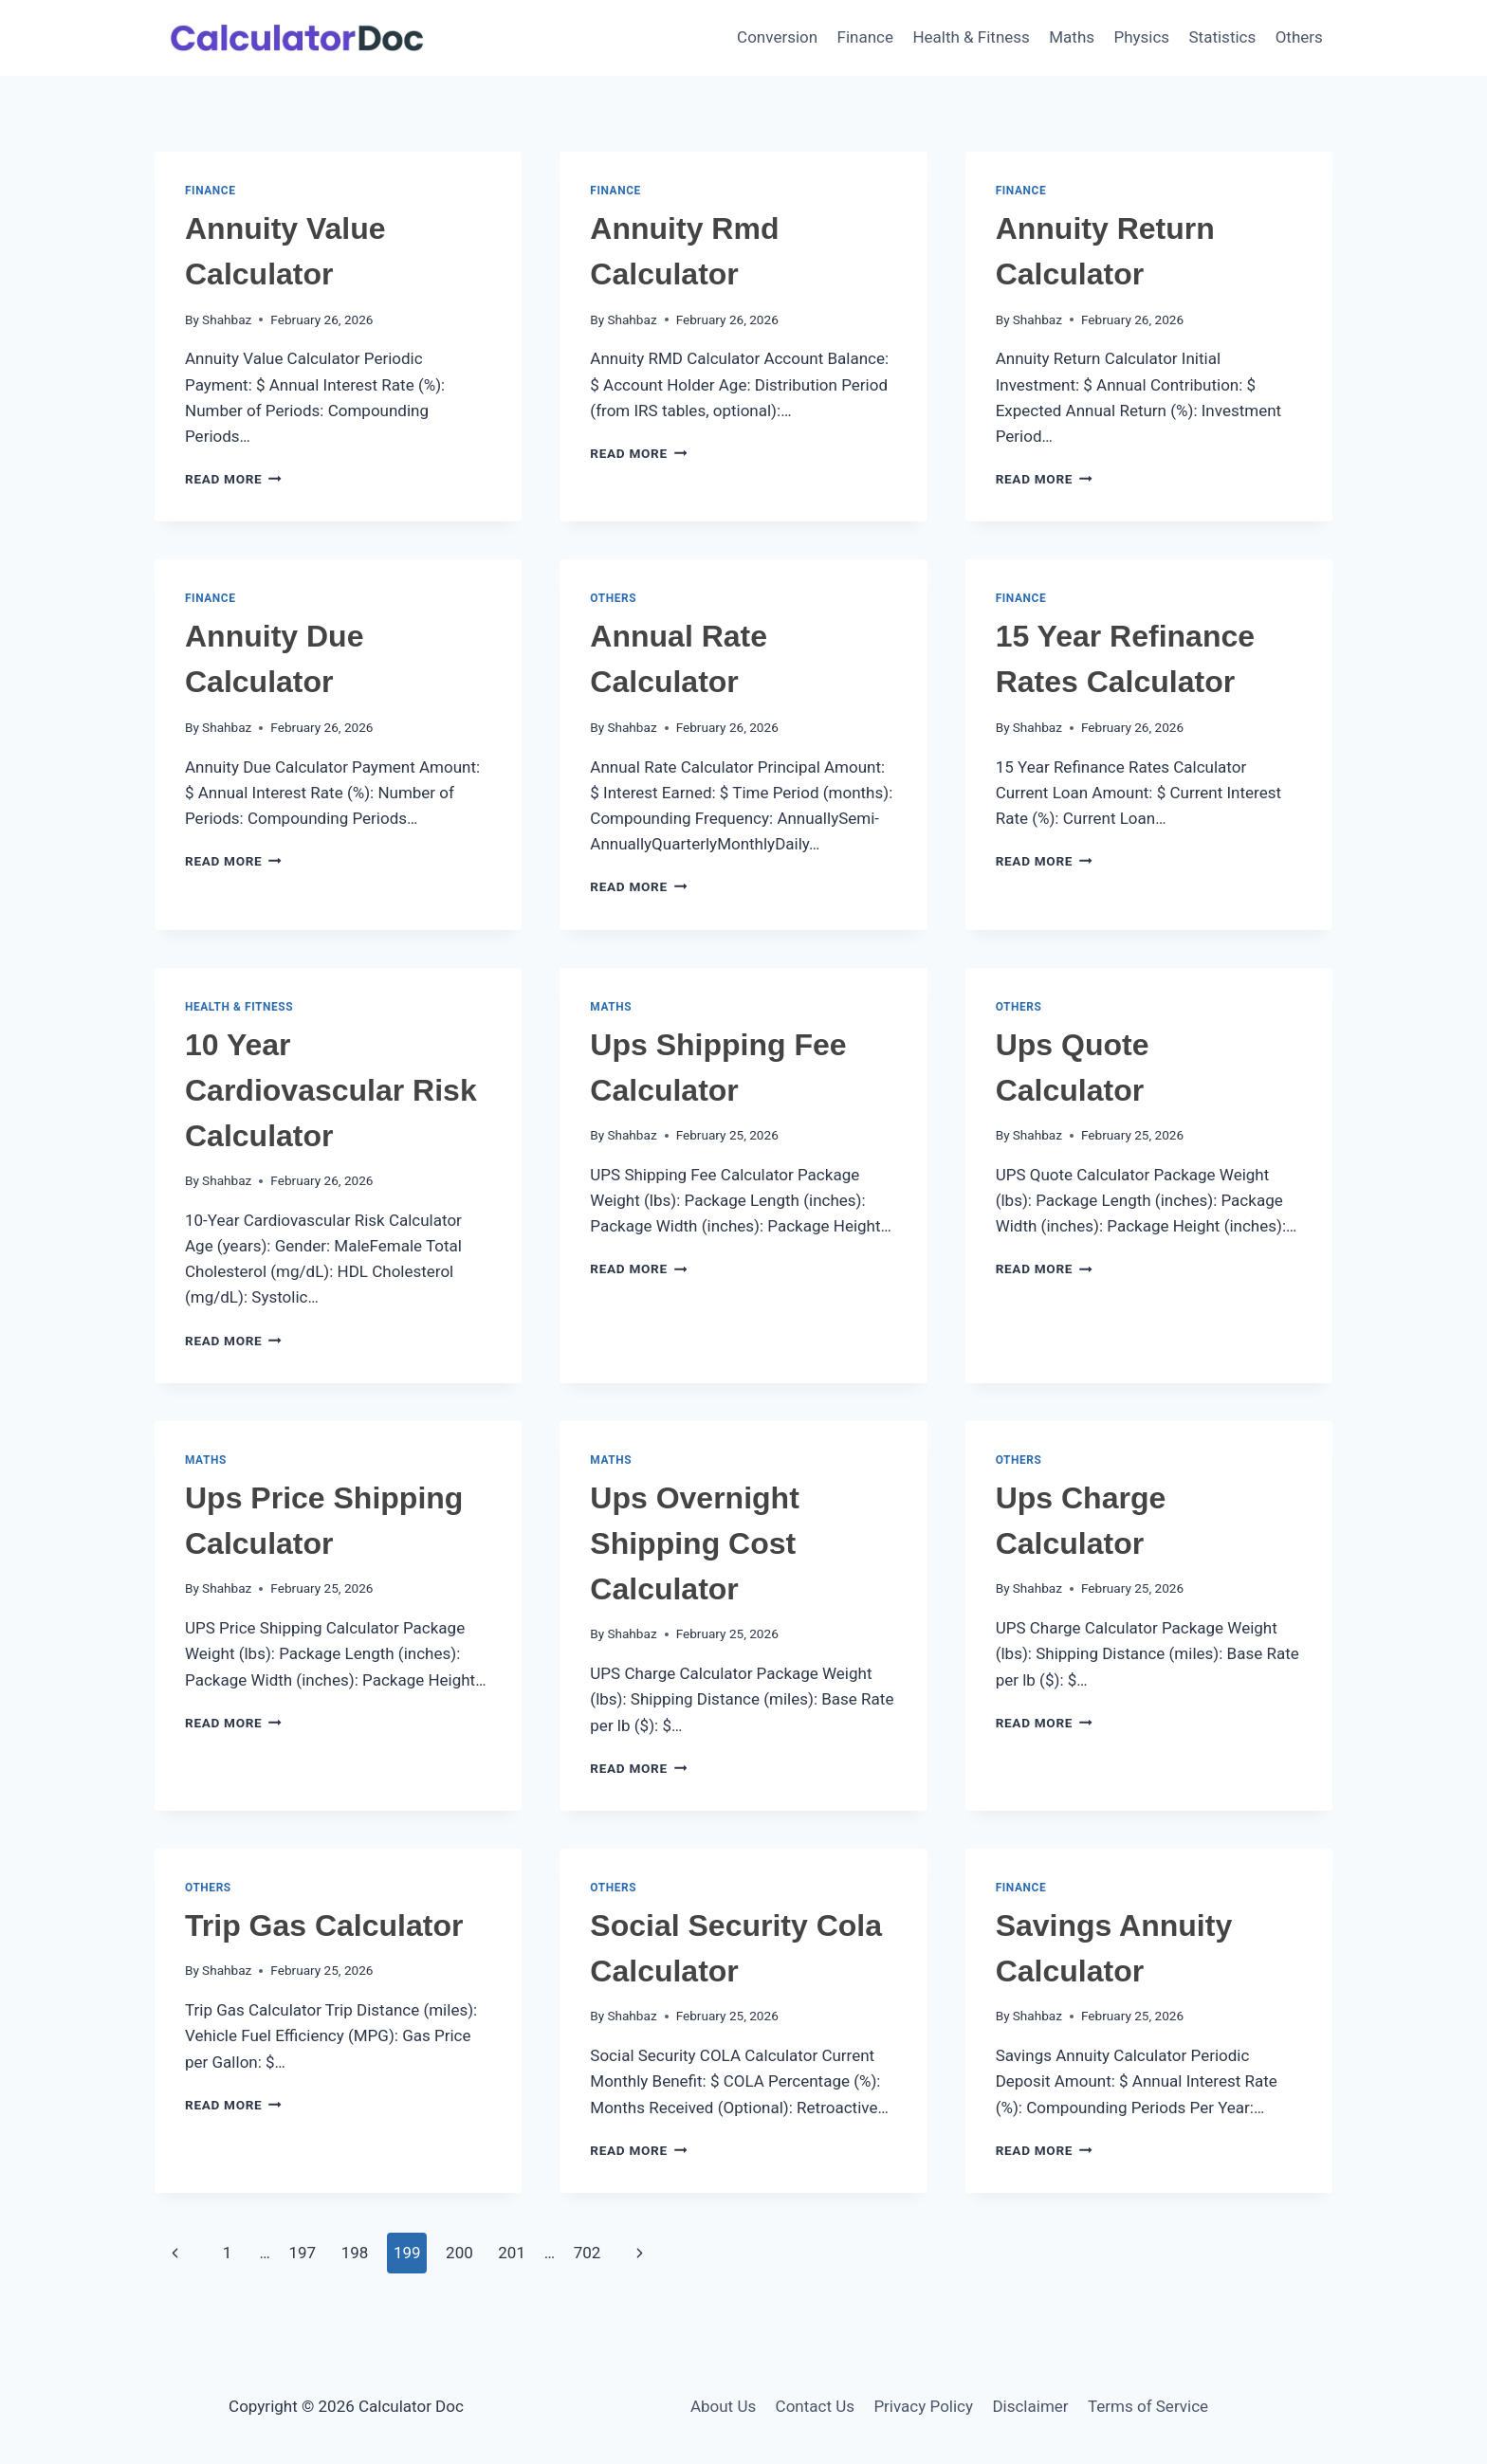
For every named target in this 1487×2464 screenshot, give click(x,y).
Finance (865, 36)
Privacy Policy (923, 2406)
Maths (1071, 36)
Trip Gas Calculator (324, 1925)
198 (355, 2252)
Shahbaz (226, 319)
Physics (1141, 36)
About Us (723, 2406)
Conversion (777, 36)
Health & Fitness (971, 36)
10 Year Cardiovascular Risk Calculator (331, 1090)
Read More (233, 478)
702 (587, 2252)
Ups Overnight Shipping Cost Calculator (694, 1543)
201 (511, 2252)
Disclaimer (1030, 2406)
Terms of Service (1148, 2406)
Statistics (1223, 36)
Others (1299, 36)
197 (302, 2252)
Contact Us (815, 2406)
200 (459, 2252)
